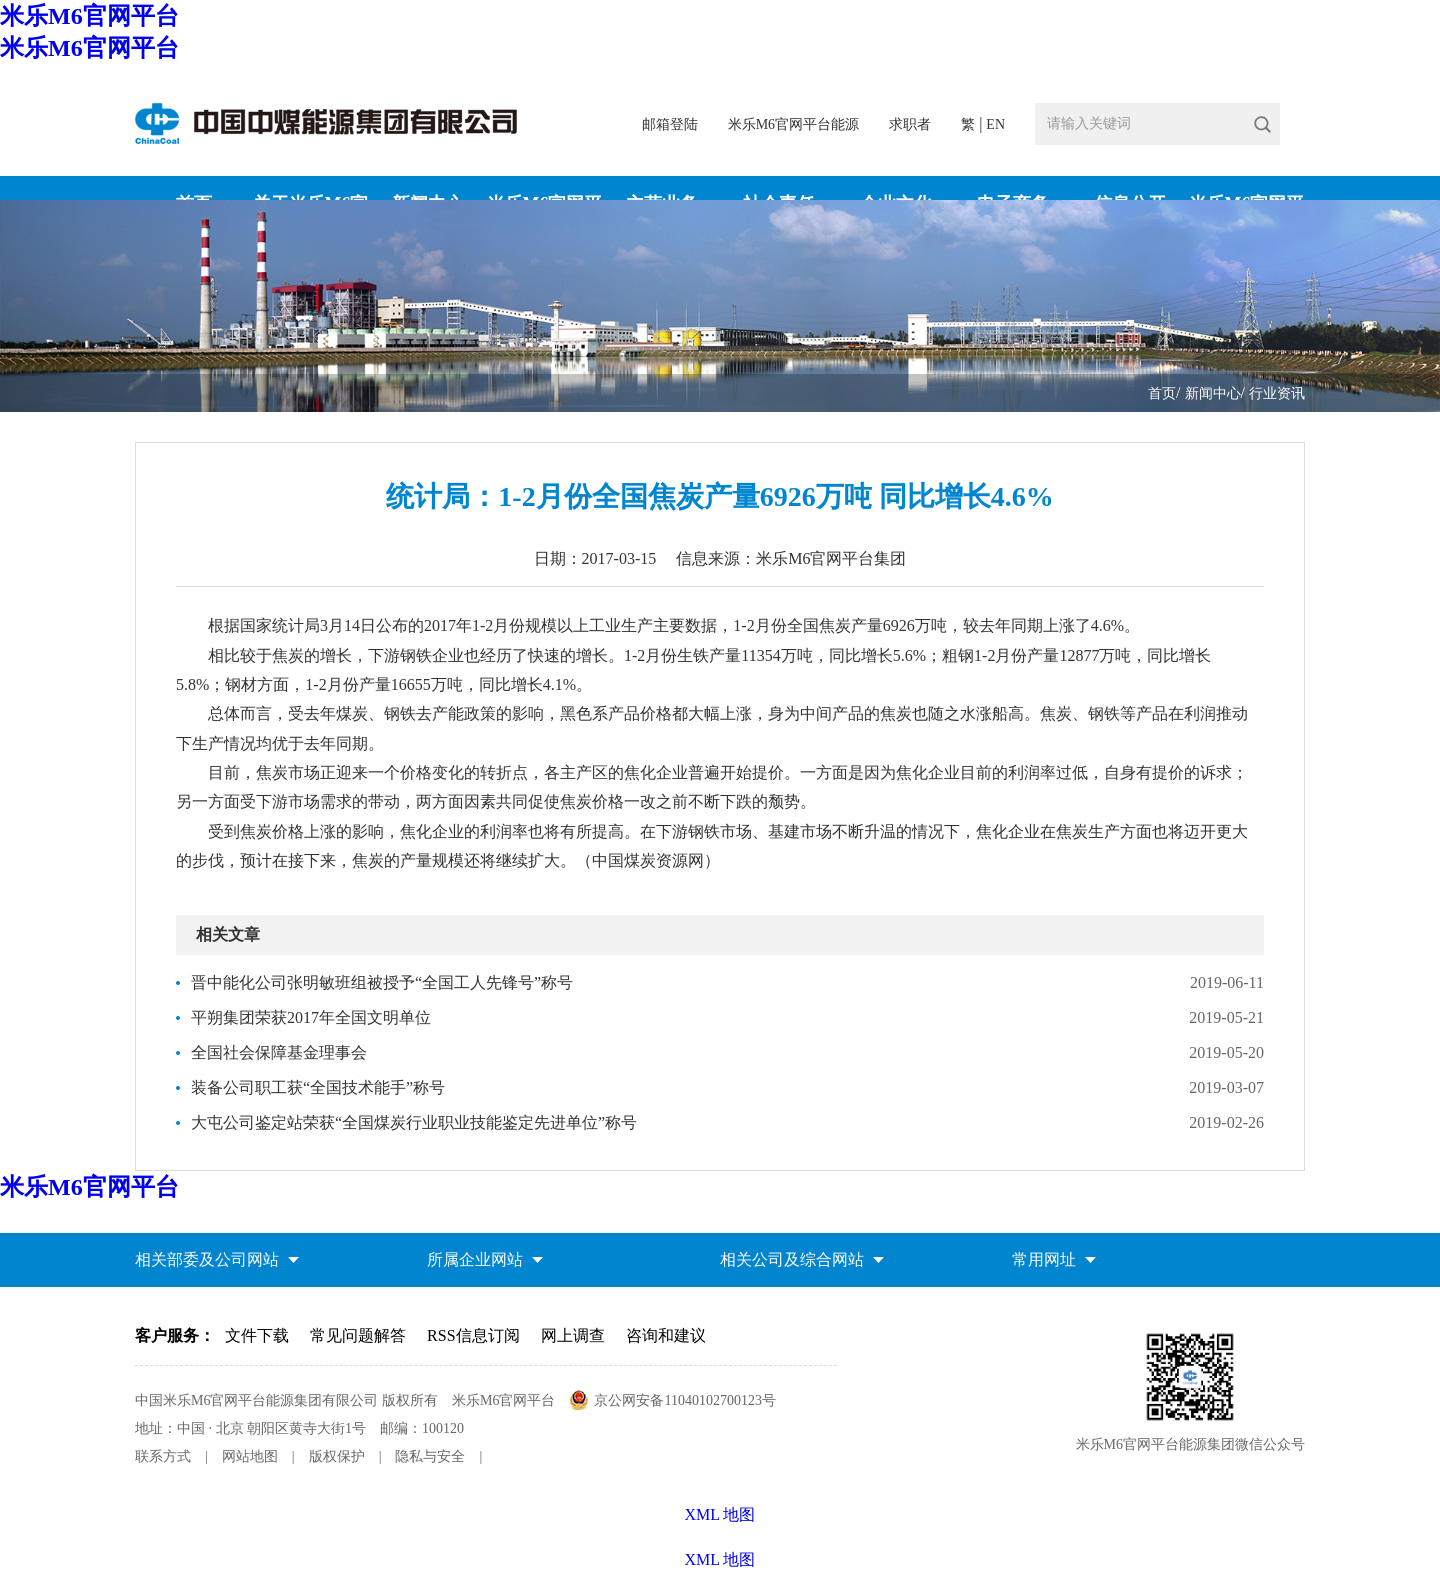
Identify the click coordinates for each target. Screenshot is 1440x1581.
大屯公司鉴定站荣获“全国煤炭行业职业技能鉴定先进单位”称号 (414, 1122)
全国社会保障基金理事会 (279, 1052)
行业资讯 (1277, 393)
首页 (1162, 393)
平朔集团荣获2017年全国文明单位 (311, 1017)
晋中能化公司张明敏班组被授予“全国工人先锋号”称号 (382, 982)
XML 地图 (720, 1559)
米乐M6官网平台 (89, 16)
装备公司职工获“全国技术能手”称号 (318, 1087)
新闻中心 (1213, 393)
